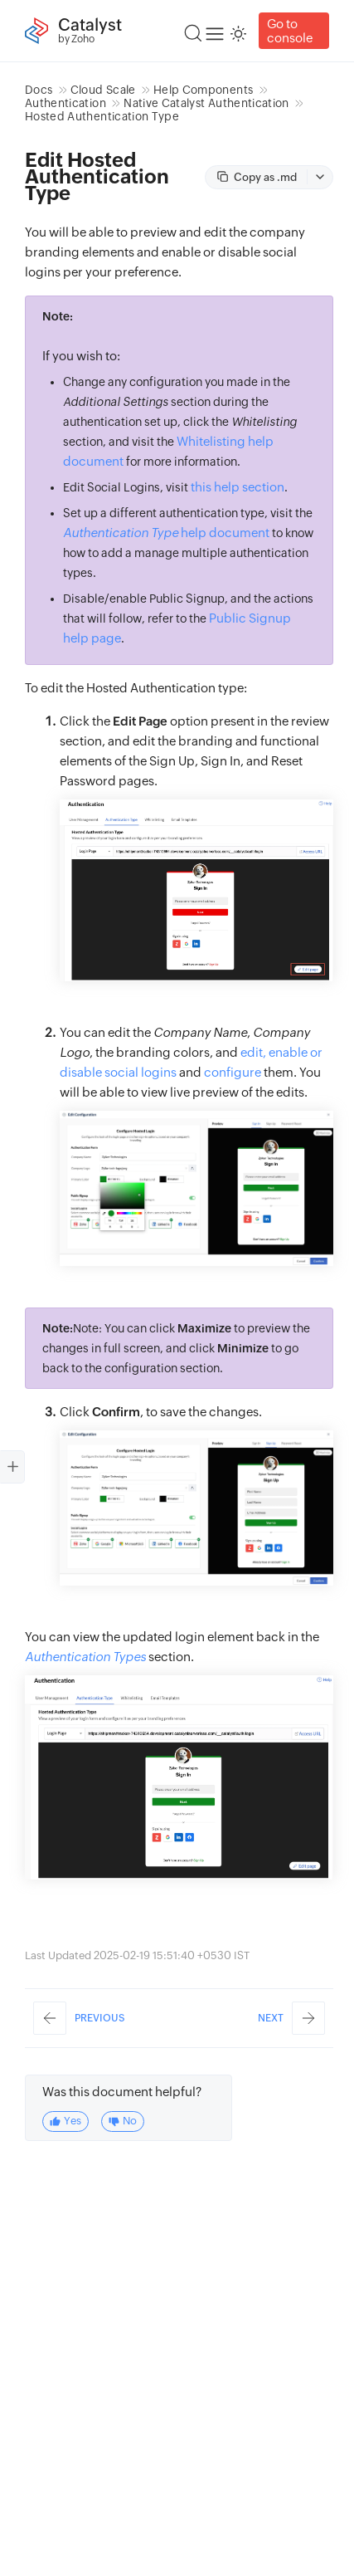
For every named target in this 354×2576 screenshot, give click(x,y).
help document (166, 532)
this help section (237, 487)
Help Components (203, 89)
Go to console (290, 31)
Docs (38, 89)
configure (232, 1072)
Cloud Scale (103, 89)
